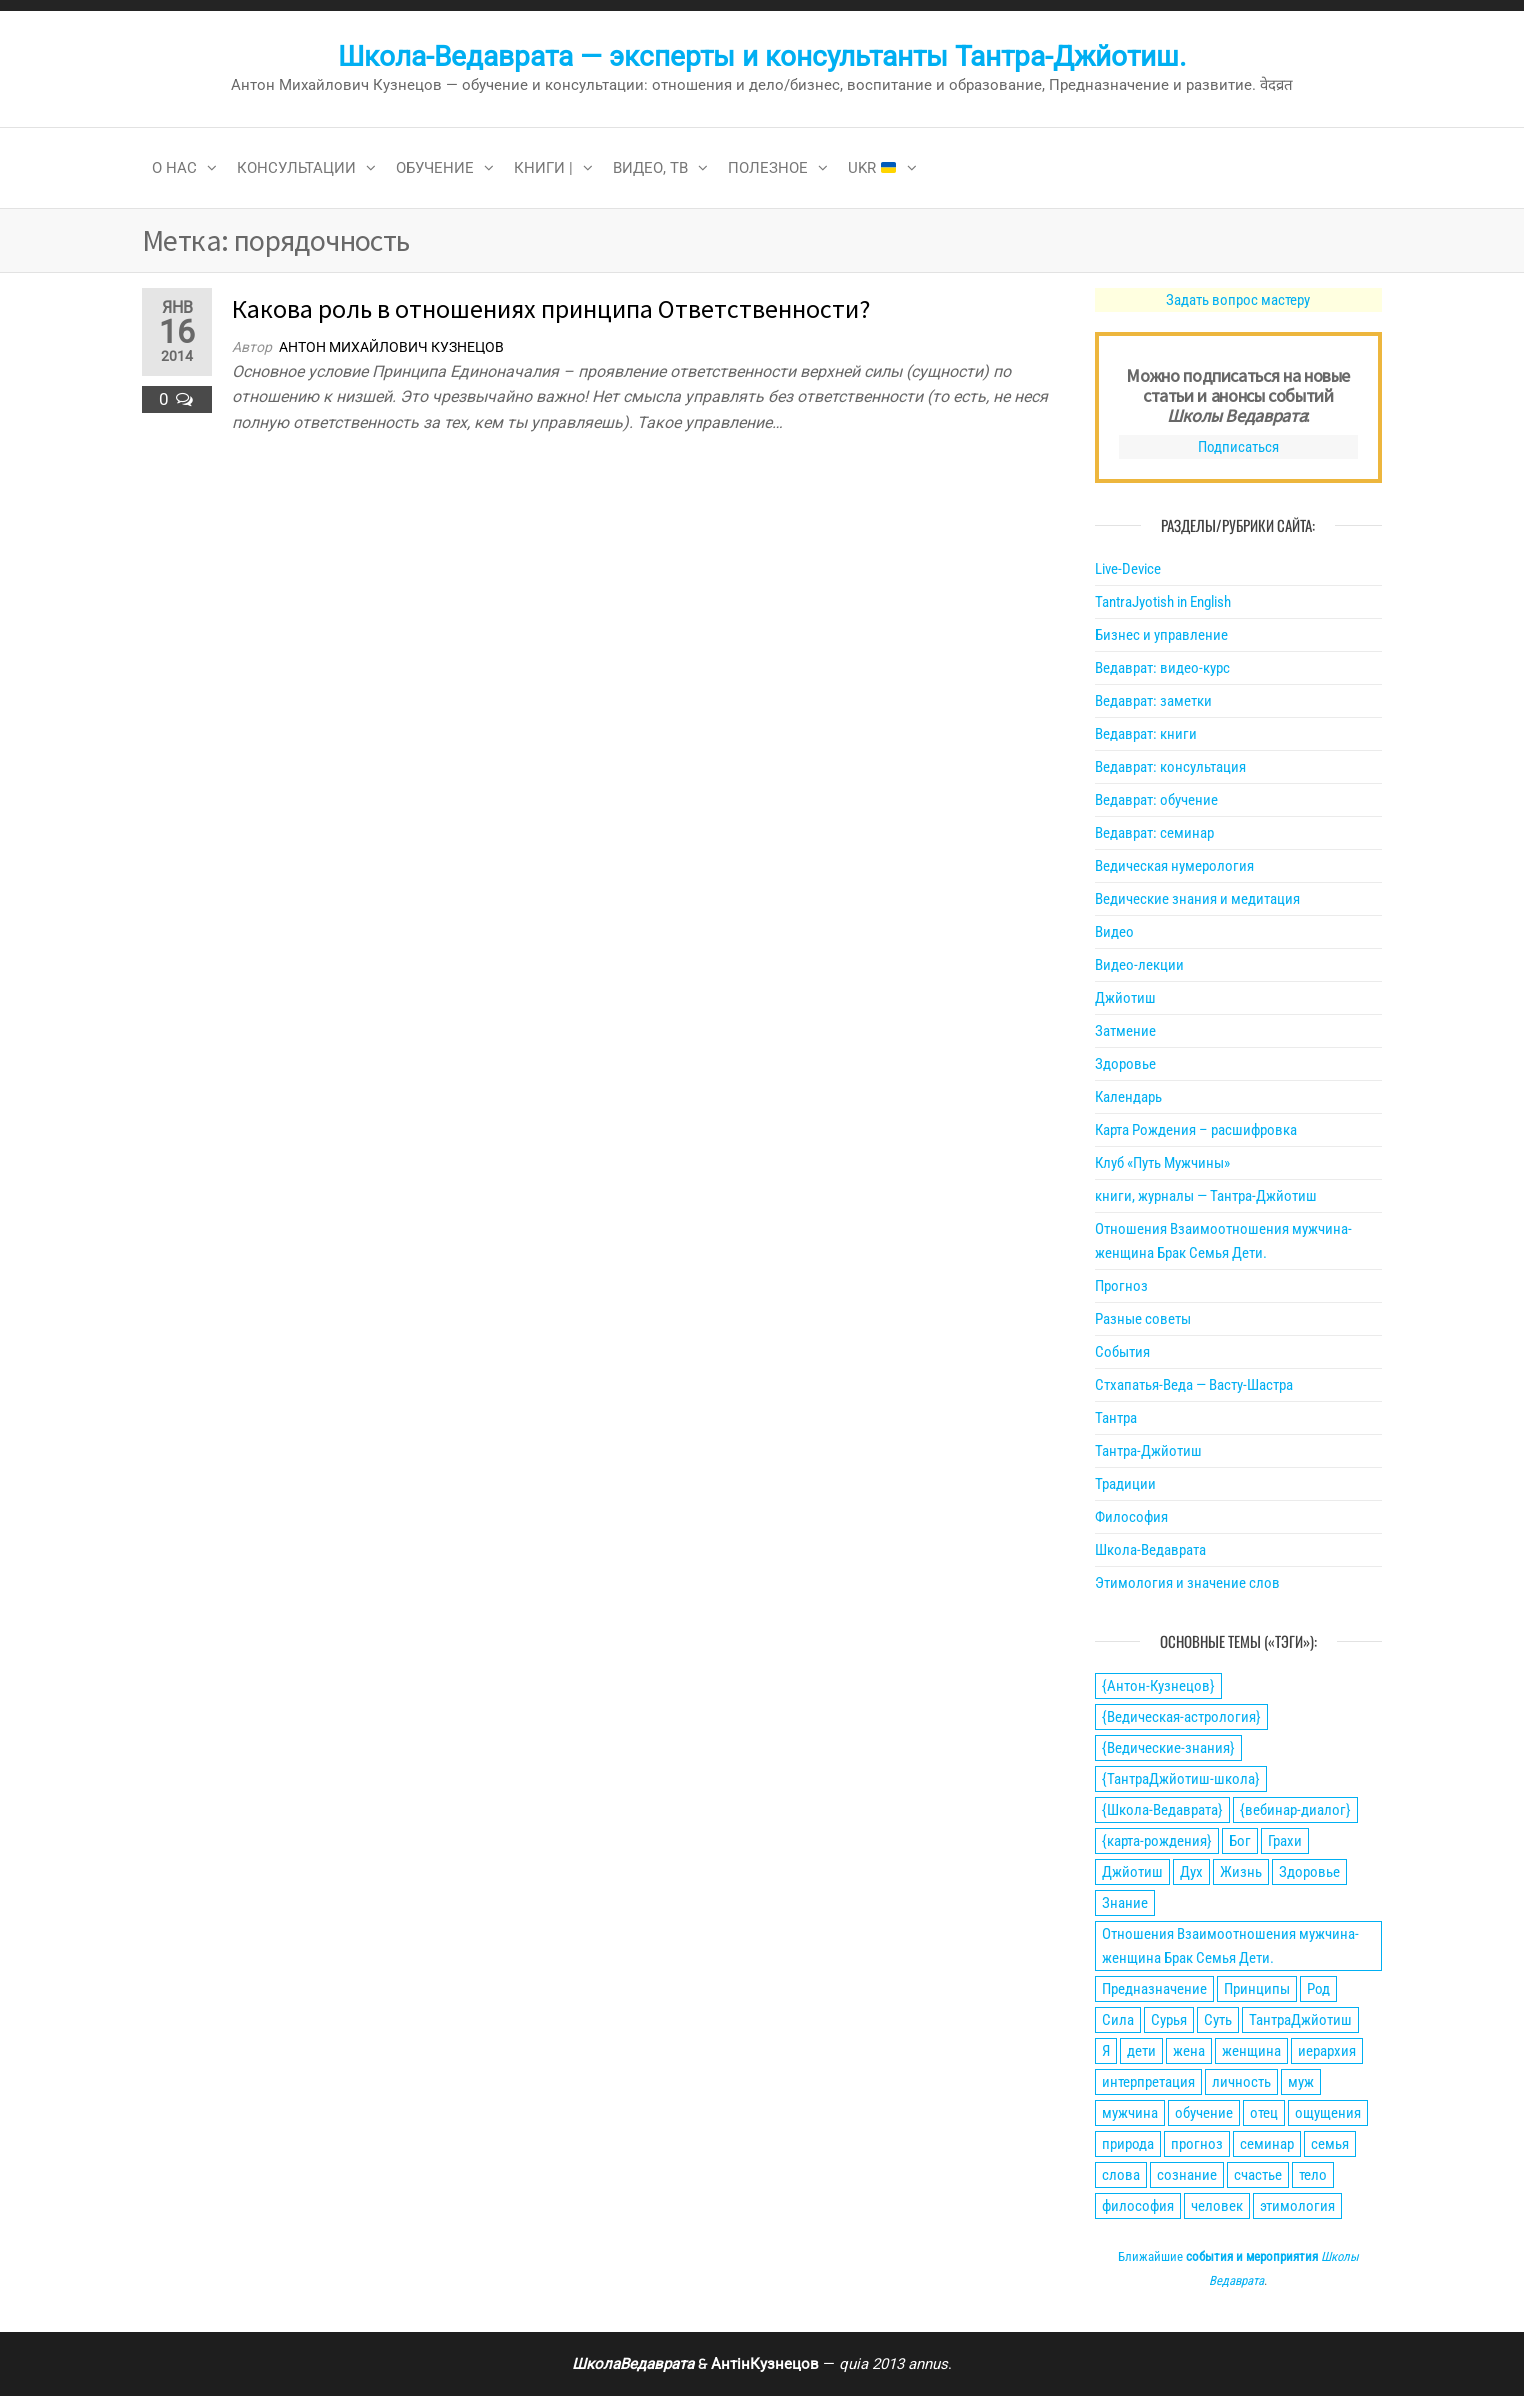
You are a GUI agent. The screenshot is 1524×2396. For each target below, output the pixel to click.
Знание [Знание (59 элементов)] (1125, 1903)
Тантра (1116, 1418)
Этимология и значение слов (1187, 1583)
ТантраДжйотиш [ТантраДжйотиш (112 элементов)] (1300, 2020)
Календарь (1128, 1097)
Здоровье (1125, 1064)
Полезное (768, 168)
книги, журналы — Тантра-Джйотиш (1206, 1196)
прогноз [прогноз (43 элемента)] (1197, 2144)
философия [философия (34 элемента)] (1138, 2206)
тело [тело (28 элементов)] (1313, 2175)
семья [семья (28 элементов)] (1330, 2144)
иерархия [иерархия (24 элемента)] (1327, 2051)
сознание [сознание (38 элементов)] (1187, 2175)
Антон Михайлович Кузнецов (391, 347)
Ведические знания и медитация (1197, 899)
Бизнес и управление (1161, 635)
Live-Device (1128, 569)
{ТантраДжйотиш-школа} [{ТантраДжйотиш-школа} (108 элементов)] (1181, 1779)
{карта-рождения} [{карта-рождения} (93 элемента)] (1157, 1841)
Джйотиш (1125, 998)
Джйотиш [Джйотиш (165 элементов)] (1132, 1872)
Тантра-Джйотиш (1148, 1451)
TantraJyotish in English (1163, 602)
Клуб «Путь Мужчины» (1162, 1163)
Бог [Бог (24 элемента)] (1240, 1841)
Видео (1114, 932)
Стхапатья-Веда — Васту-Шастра (1194, 1385)
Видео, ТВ (650, 168)
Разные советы (1143, 1319)
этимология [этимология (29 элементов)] (1297, 2206)
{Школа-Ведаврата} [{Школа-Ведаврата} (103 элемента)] (1162, 1810)
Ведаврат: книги (1146, 734)
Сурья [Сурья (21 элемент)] (1169, 2020)
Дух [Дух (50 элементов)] (1191, 1872)
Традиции (1125, 1484)
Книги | (543, 168)
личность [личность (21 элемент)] (1241, 2082)
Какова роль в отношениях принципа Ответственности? (551, 308)
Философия (1131, 1517)
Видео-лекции (1139, 965)
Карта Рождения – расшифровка (1196, 1130)
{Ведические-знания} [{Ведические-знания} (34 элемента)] (1168, 1748)
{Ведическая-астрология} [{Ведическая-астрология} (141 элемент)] (1181, 1717)
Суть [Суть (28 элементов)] (1218, 2020)
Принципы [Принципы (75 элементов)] (1257, 1989)
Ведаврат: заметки (1153, 701)
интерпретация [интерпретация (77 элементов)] (1148, 2082)
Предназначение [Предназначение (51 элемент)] (1154, 1989)
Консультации (296, 168)
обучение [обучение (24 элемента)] (1204, 2113)
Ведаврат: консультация (1170, 767)
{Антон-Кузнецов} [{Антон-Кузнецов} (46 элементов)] (1158, 1686)
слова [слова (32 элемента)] (1121, 2175)
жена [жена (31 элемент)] (1189, 2051)
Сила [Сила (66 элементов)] (1118, 2020)
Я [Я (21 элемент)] (1106, 2051)
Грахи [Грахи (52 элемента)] (1285, 1841)
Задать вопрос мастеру (1238, 300)
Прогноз (1121, 1286)
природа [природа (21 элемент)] (1128, 2144)
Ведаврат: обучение (1156, 800)
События (1122, 1352)
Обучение (435, 168)
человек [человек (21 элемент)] (1217, 2206)
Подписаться (1238, 447)
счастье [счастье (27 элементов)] (1258, 2175)
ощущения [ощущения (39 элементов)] (1328, 2113)
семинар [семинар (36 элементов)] (1267, 2144)
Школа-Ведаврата (1150, 1550)
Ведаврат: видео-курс (1162, 668)
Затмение (1125, 1031)
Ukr (872, 168)
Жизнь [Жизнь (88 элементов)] (1241, 1872)
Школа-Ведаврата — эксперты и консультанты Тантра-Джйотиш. (762, 56)
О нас (174, 168)
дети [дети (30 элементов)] (1141, 2051)
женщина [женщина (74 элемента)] (1251, 2051)
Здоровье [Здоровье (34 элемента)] (1309, 1872)
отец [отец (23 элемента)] (1264, 2113)
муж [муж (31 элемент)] (1301, 2082)
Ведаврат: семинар (1154, 833)
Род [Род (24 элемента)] (1318, 1989)
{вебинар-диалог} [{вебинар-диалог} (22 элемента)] (1295, 1810)
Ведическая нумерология (1174, 866)
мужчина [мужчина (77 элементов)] (1130, 2113)
